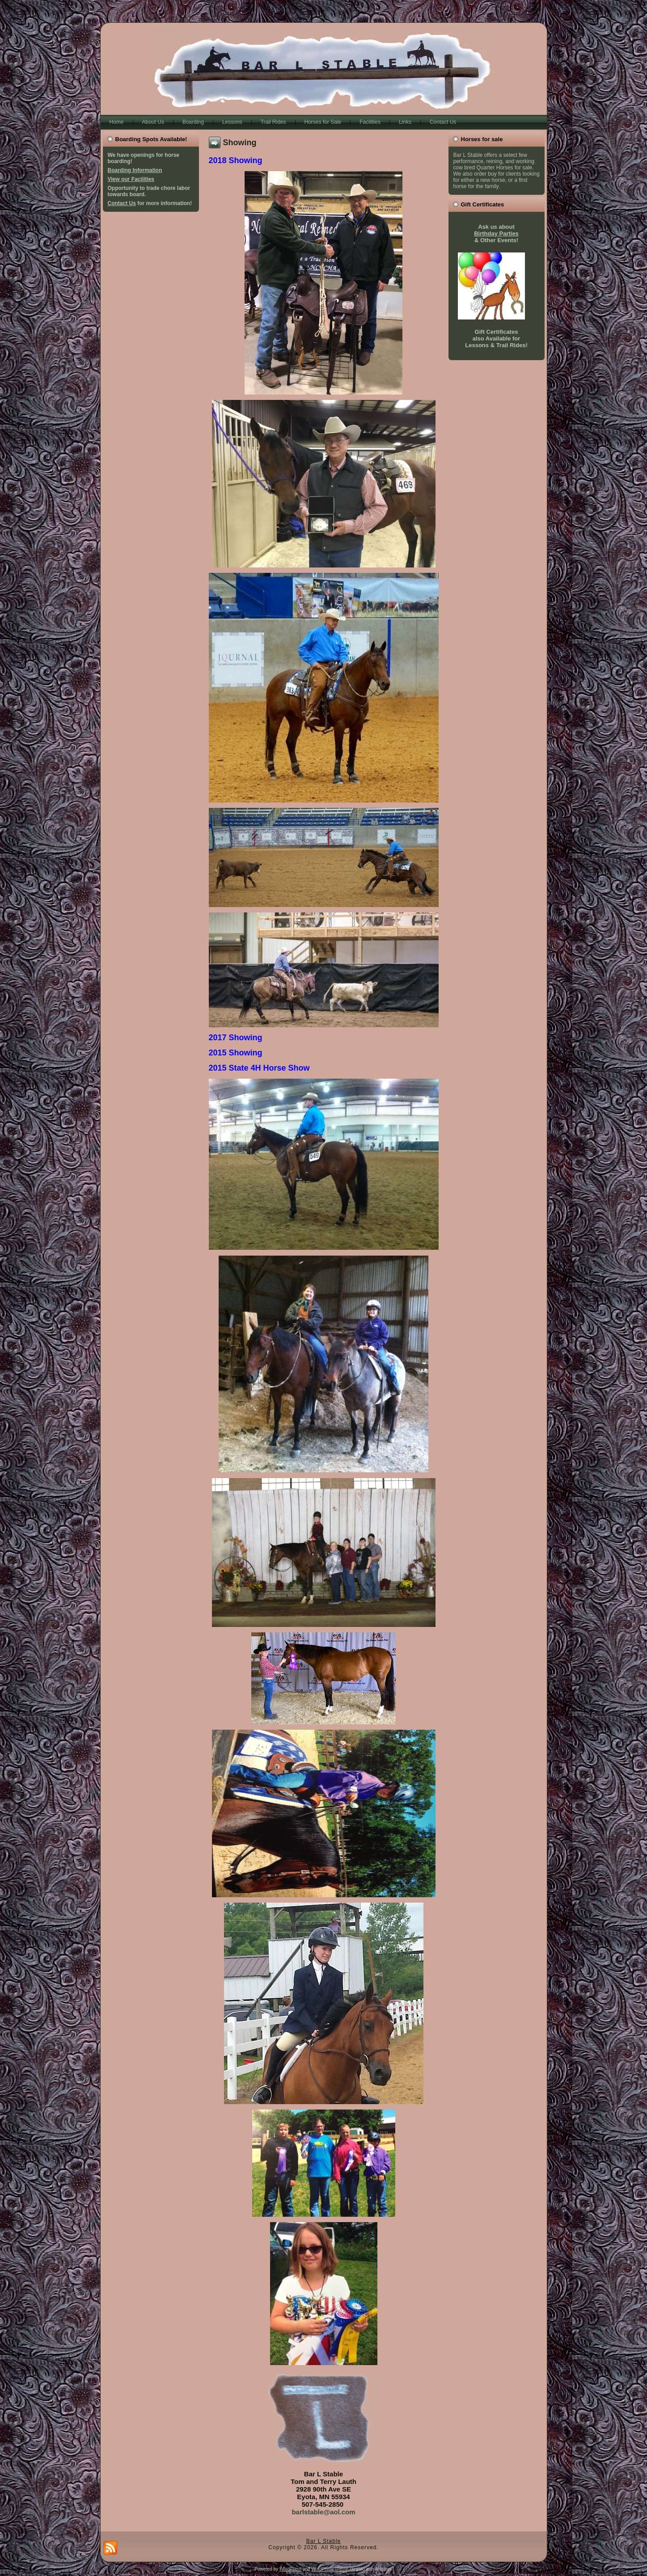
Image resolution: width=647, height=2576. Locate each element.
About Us (153, 122)
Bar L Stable (323, 2541)
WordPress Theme (329, 2569)
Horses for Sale (323, 122)
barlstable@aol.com (323, 2512)
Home (117, 122)
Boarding (193, 122)
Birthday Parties (496, 233)
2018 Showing (235, 160)
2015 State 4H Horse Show (259, 1067)
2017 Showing (235, 1037)
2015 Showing (235, 1052)
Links (405, 122)
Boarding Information (135, 170)
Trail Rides (273, 122)
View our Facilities (131, 179)
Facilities (370, 122)
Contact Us (443, 122)
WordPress (290, 2569)
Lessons (232, 122)
